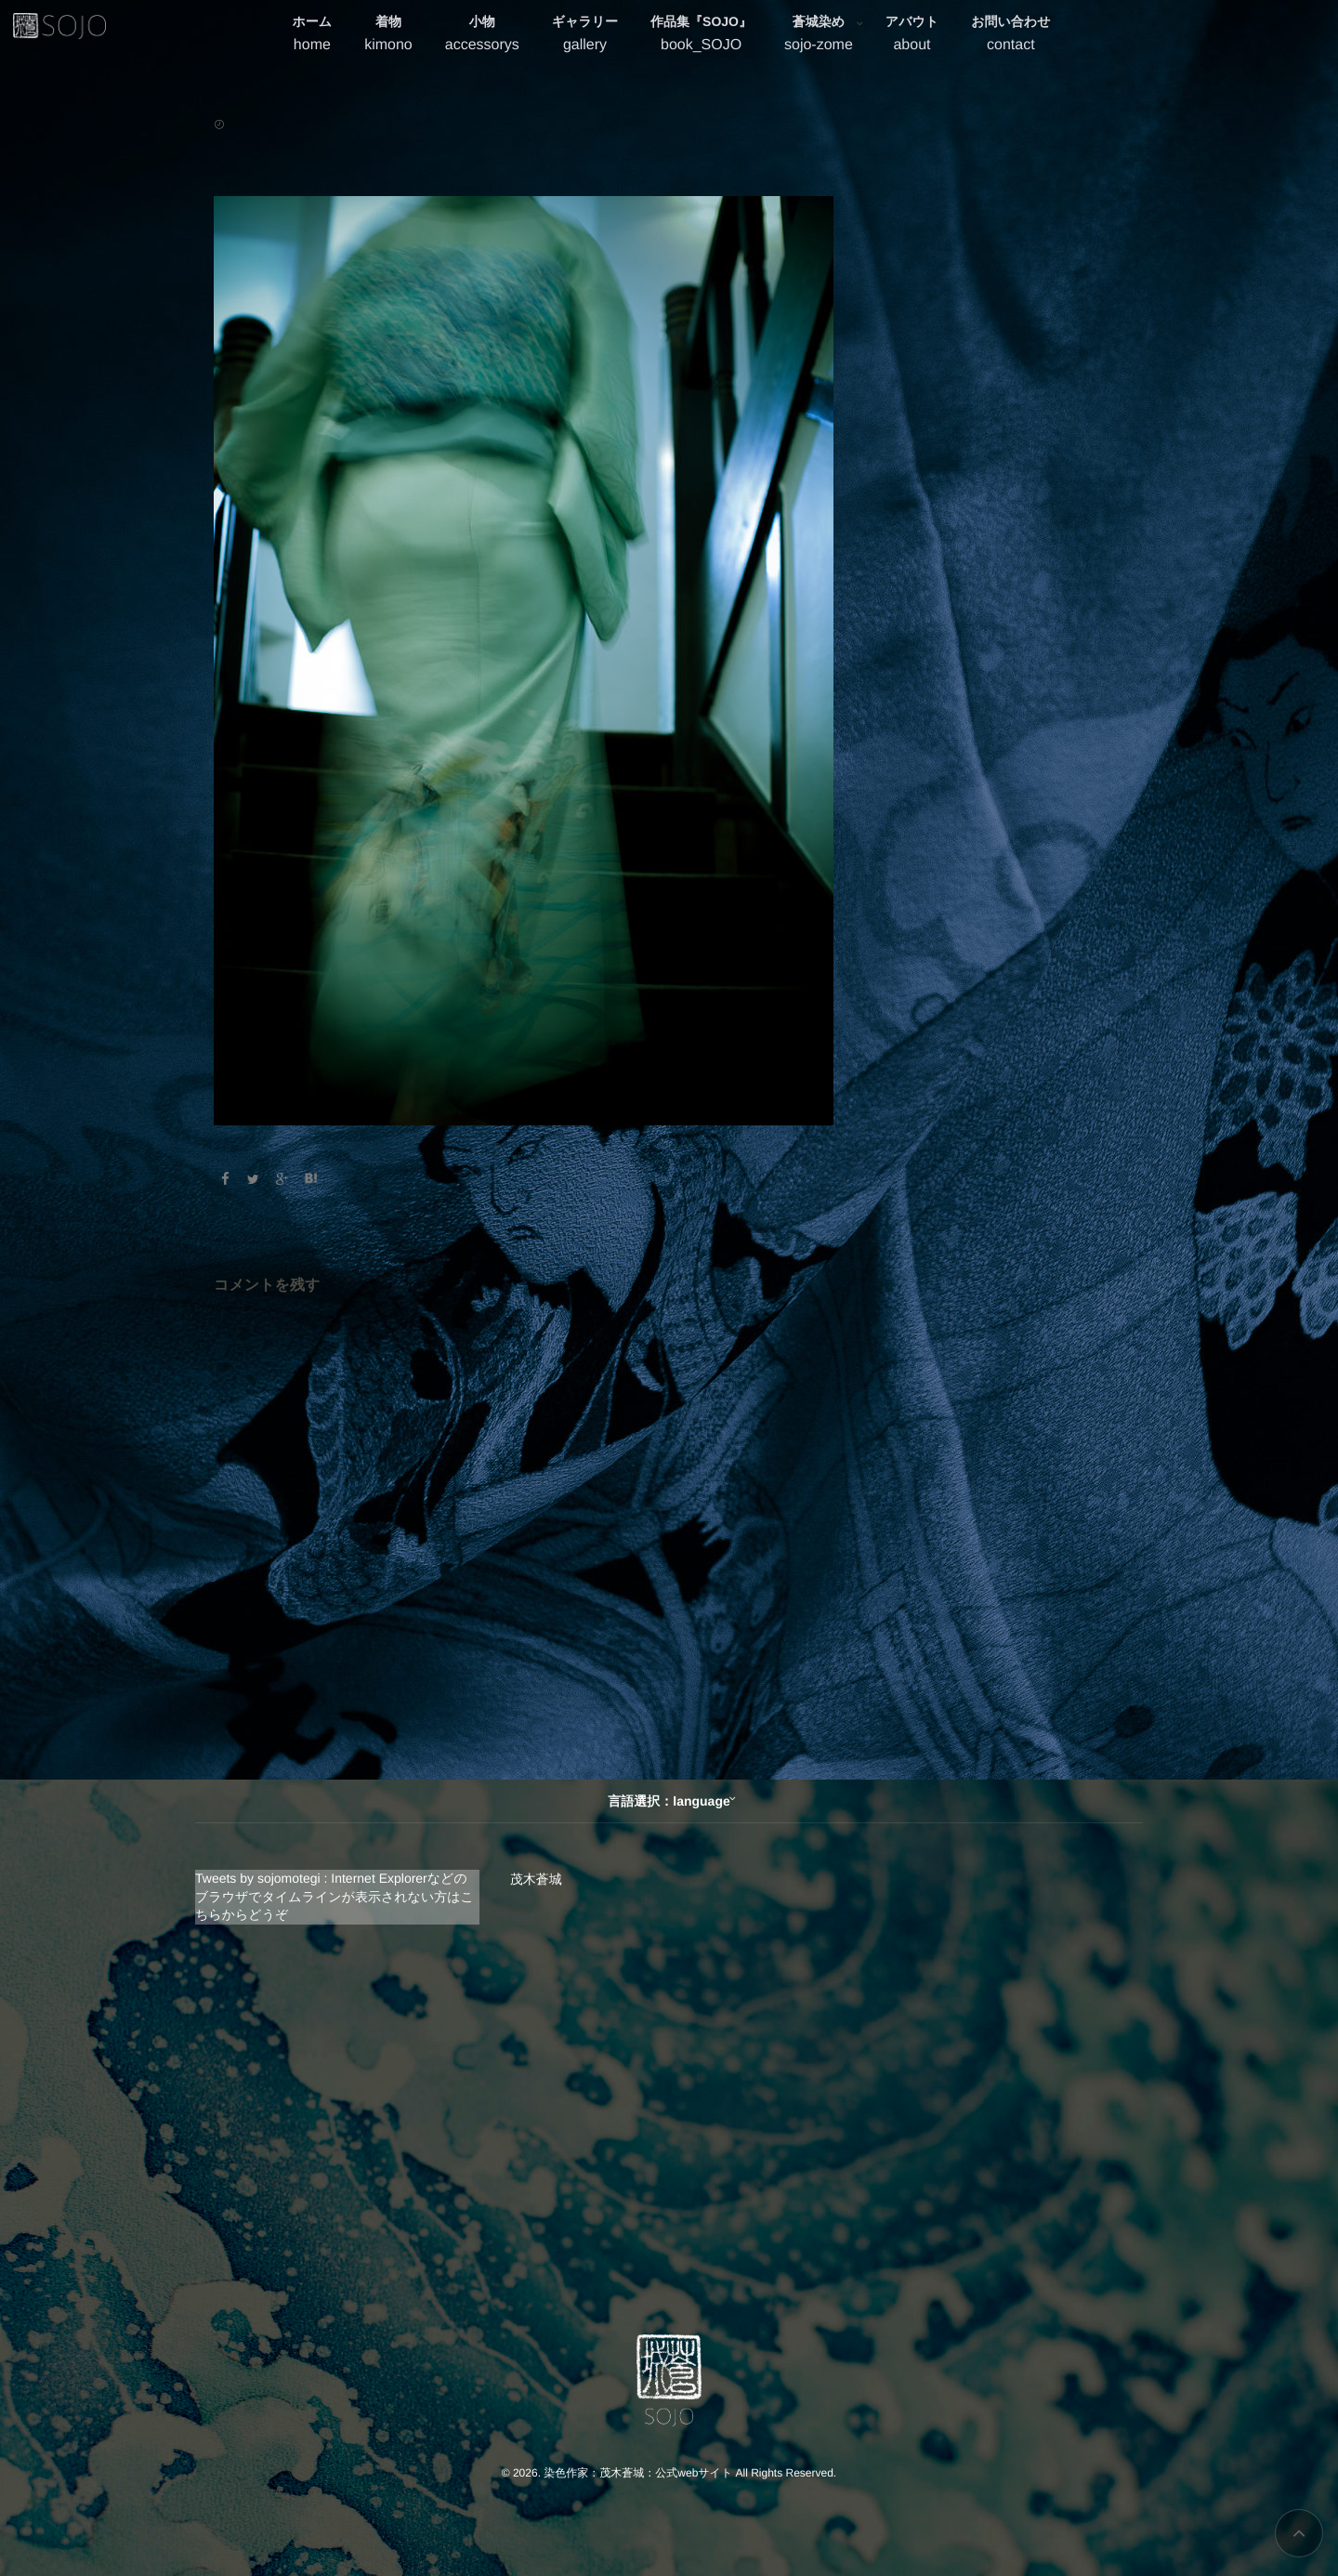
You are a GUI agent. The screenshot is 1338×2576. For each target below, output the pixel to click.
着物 (388, 36)
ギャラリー (585, 36)
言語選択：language (668, 1801)
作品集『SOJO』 (701, 36)
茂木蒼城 (536, 1879)
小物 (482, 36)
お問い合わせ (1010, 36)
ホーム (313, 36)
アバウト (911, 36)
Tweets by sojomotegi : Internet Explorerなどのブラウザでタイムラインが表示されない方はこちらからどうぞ (334, 1896)
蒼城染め (818, 36)
